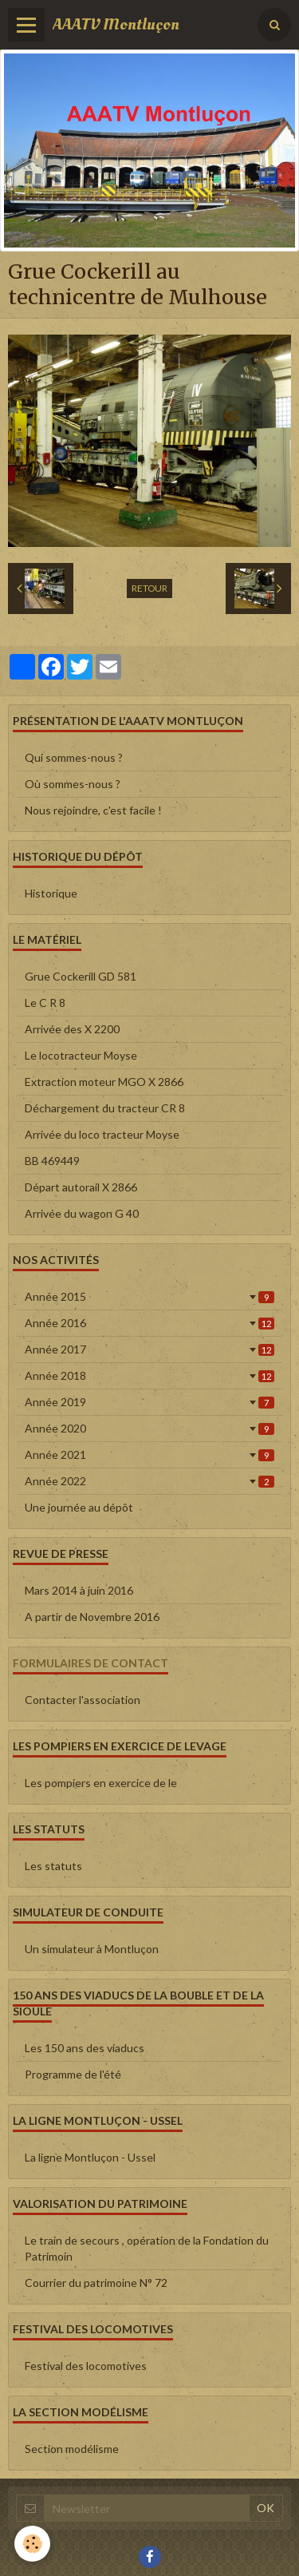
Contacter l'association (82, 1699)
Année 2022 (149, 1481)
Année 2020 (149, 1428)
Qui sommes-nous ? (74, 757)
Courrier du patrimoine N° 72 (96, 2282)
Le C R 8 (45, 1002)
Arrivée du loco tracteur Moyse (102, 1134)
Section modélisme (72, 2448)
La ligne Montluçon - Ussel (90, 2157)
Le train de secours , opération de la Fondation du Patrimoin (147, 2248)
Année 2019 (149, 1402)
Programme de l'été (73, 2074)
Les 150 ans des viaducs (84, 2048)
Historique (51, 893)
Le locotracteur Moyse (81, 1055)
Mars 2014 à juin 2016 (79, 1590)
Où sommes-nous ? (72, 784)
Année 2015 (149, 1296)
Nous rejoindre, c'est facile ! (93, 810)
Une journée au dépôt (79, 1507)
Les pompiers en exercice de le (101, 1782)
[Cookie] (32, 2544)
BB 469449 (52, 1160)
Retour (149, 588)
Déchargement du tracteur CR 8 (105, 1108)
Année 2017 (149, 1349)
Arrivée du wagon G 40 (82, 1213)
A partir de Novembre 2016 (92, 1616)
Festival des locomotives (86, 2365)
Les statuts (53, 1866)
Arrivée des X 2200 (72, 1029)
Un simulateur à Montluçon (92, 1949)
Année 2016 (149, 1323)
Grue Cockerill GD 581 (80, 976)
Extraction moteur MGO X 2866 (104, 1081)
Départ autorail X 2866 (81, 1187)
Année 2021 (149, 1454)
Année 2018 (149, 1375)
